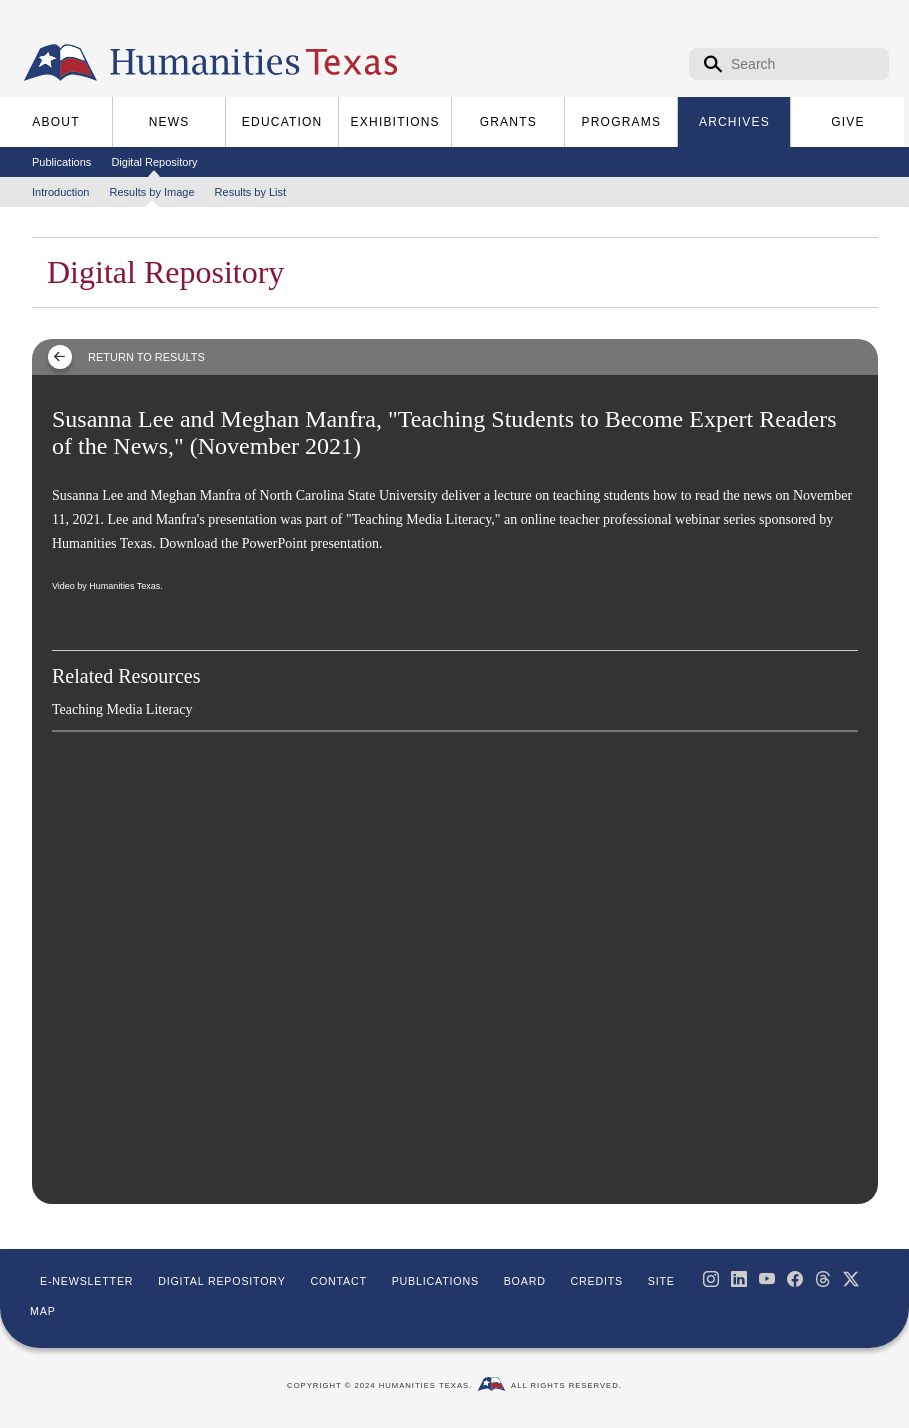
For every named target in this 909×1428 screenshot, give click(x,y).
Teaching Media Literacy (122, 709)
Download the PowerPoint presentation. (270, 543)
